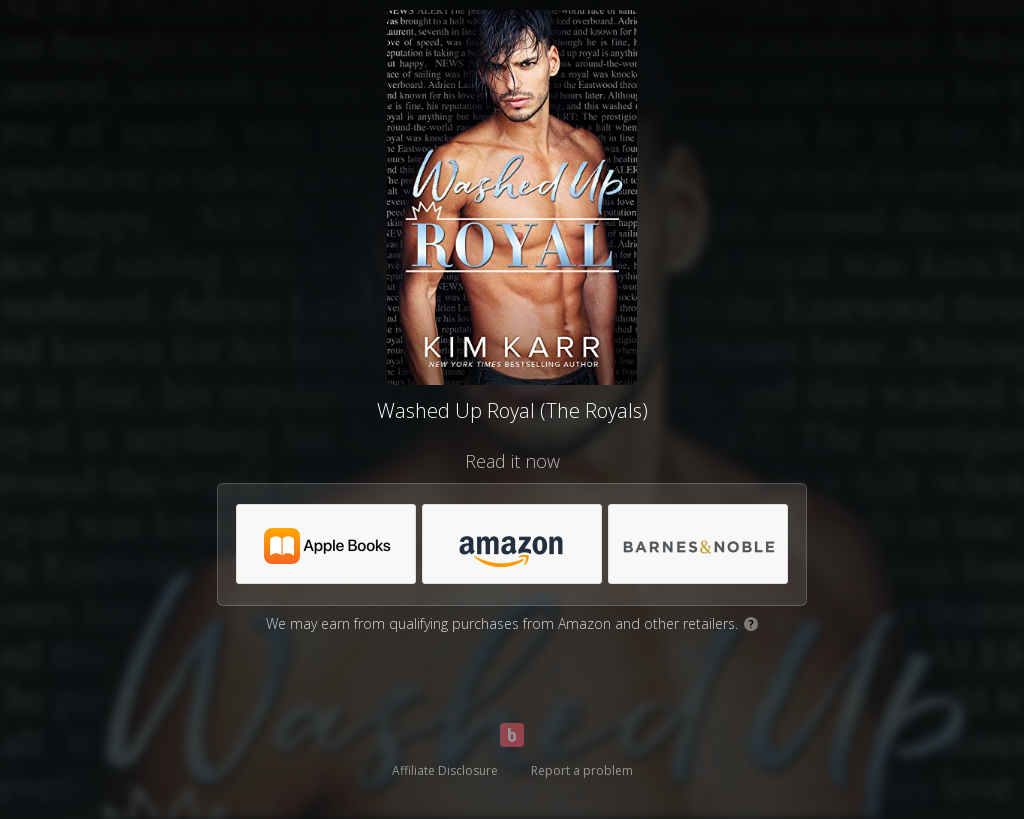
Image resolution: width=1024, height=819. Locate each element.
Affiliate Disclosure (445, 770)
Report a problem (582, 770)
